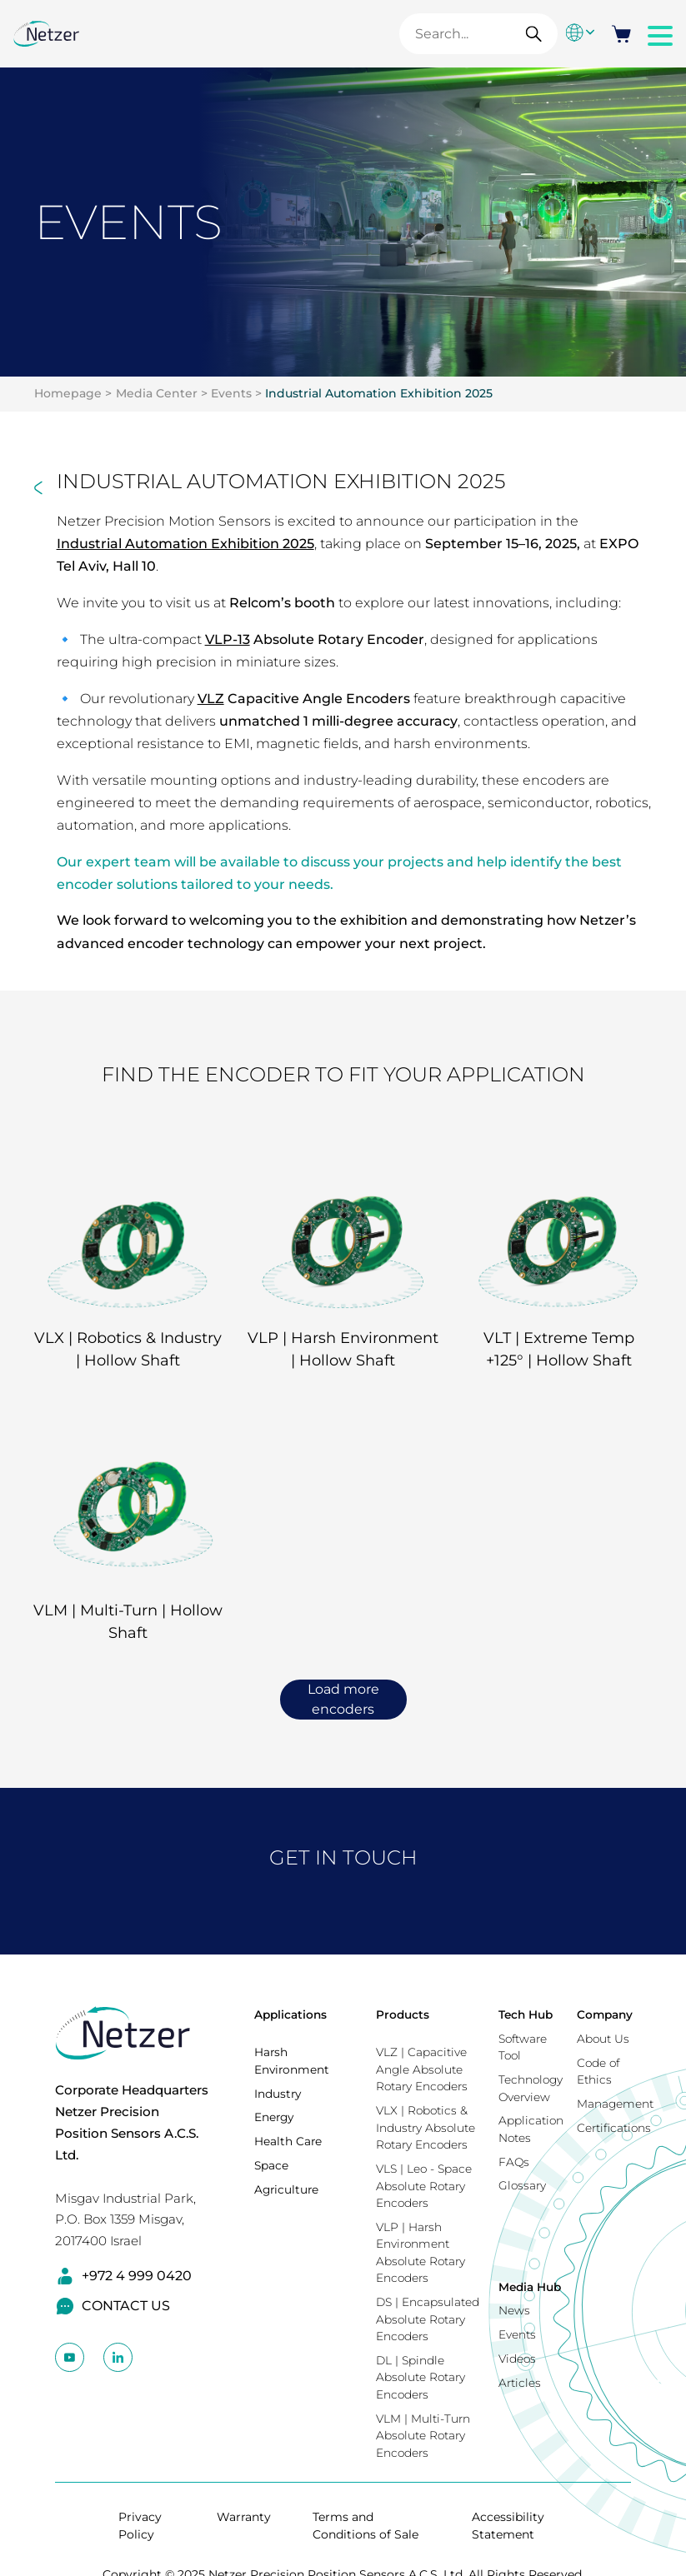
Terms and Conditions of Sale (365, 2525)
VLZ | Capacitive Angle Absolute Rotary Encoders (422, 2069)
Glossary (522, 2185)
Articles (519, 2382)
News (514, 2310)
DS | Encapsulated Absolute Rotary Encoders (427, 2319)
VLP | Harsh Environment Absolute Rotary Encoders (420, 2252)
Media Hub (529, 2287)
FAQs (513, 2162)
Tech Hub (525, 2014)
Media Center (157, 393)
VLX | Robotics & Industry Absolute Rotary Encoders (425, 2127)
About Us (603, 2038)
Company (605, 2014)
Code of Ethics (598, 2071)
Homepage (68, 393)
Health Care (288, 2141)
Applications (290, 2014)
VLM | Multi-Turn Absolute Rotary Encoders (423, 2435)
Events (231, 393)
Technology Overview (530, 2088)
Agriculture (286, 2189)
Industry (277, 2093)
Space (271, 2165)
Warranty (244, 2516)
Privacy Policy (140, 2525)
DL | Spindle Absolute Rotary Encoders (420, 2377)
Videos (517, 2358)
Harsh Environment (291, 2060)
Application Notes (530, 2129)
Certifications (614, 2127)
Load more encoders (343, 1699)
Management (615, 2103)
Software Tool (522, 2047)
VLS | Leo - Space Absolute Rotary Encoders (424, 2185)
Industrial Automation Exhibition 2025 (379, 393)
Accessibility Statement (508, 2525)
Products (402, 2014)
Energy (273, 2117)
